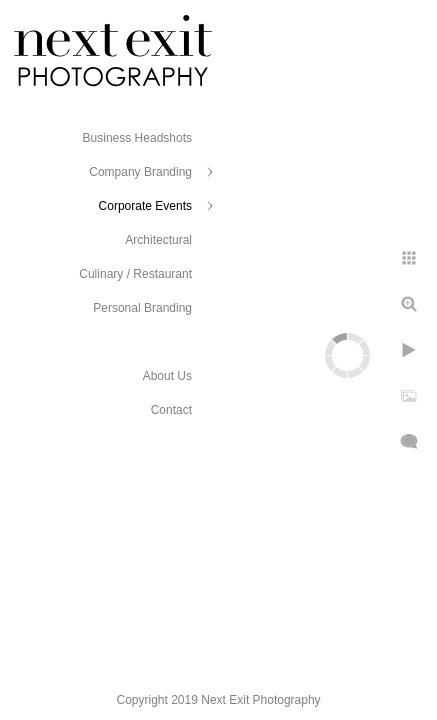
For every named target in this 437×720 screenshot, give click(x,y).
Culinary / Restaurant (135, 274)
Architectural (158, 240)
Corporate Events (145, 206)
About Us (167, 376)
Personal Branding (142, 308)
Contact (171, 410)
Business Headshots (137, 138)
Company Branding (140, 172)
